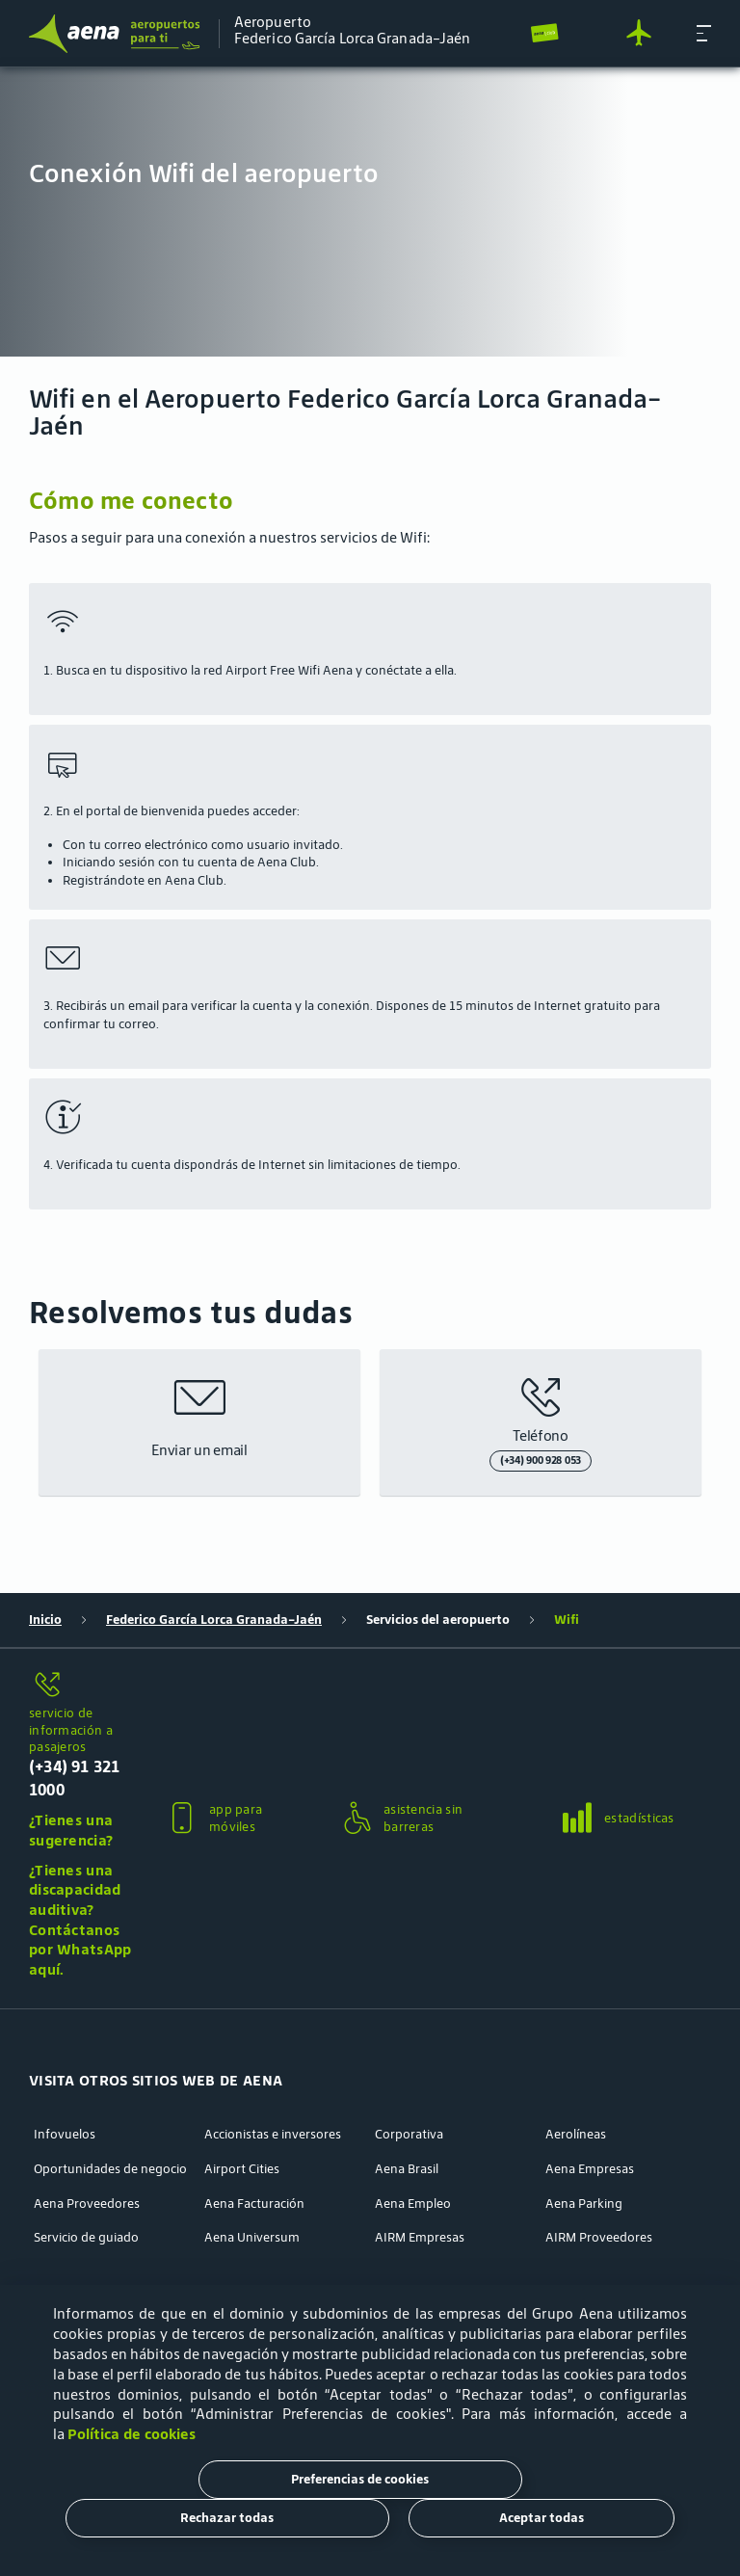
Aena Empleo (413, 2204)
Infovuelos (64, 2134)
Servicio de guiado (86, 2237)
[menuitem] (370, 212)
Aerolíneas (575, 2134)
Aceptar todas (541, 2518)
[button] (704, 32)
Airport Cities (241, 2169)
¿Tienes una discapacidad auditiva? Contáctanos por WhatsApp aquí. (80, 1919)
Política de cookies (131, 2434)
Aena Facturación (254, 2204)
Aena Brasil (406, 2169)
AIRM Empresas (419, 2237)
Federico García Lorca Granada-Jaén (214, 1620)
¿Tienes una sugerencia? (71, 1830)
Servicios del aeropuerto (438, 1620)
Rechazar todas (227, 2518)
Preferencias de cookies (360, 2479)
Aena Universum (252, 2237)
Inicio (45, 1620)
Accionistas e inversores (272, 2134)
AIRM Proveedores (598, 2237)
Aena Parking (583, 2204)
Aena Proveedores (87, 2204)
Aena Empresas (589, 2169)
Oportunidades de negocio (110, 2169)
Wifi (566, 1620)
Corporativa (409, 2134)
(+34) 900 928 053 (540, 1460)
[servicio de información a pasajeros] (81, 1686)
